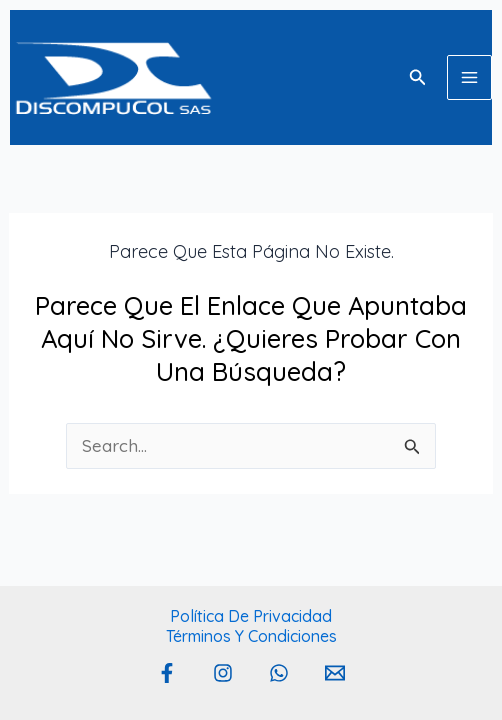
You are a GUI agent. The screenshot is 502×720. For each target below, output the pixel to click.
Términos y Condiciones (251, 636)
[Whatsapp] (279, 673)
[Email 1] (335, 673)
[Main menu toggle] (469, 77)
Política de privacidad (251, 616)
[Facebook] (167, 673)
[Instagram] (223, 673)
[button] (418, 78)
